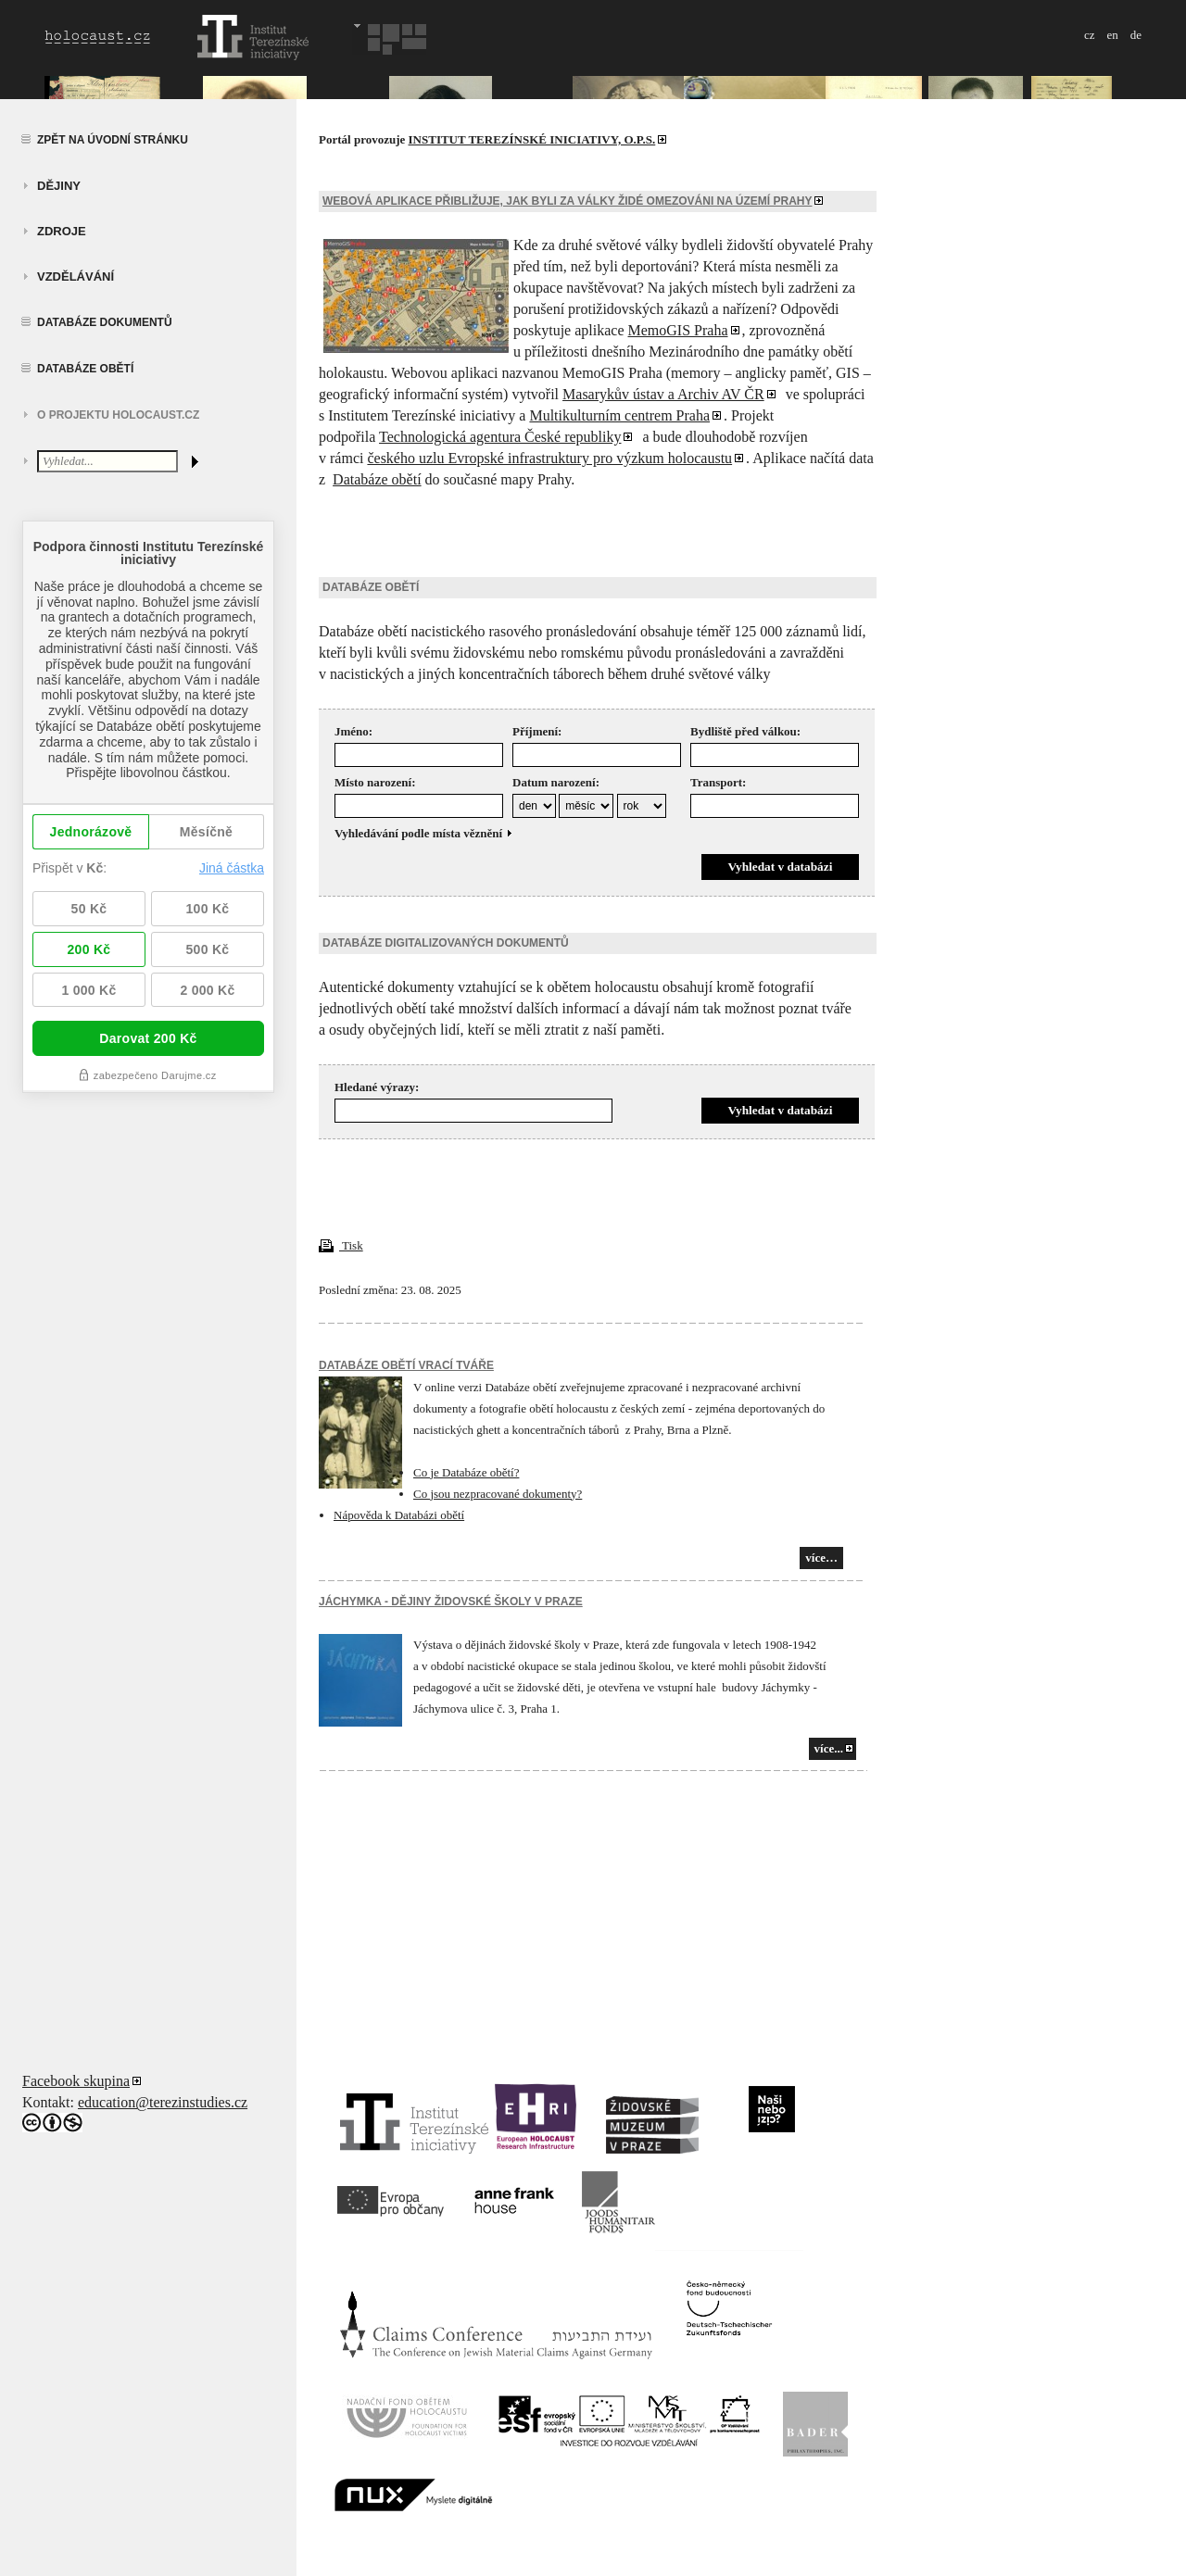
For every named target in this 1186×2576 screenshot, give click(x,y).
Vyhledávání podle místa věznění (423, 833)
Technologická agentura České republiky (500, 437)
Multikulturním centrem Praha (619, 415)
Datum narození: (555, 782)
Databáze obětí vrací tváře (406, 1365)
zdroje (61, 231)
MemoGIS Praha (678, 330)
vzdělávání (75, 276)
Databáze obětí (85, 368)
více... (828, 1748)
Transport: (718, 782)
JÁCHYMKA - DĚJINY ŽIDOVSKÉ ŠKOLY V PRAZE (451, 1601)
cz (1089, 35)
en (1111, 35)
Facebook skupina (76, 2081)
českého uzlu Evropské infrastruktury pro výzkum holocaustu (549, 458)
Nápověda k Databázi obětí (399, 1515)
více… (821, 1557)
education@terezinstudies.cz (162, 2102)
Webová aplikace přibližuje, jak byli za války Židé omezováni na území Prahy (567, 201)
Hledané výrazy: (376, 1087)
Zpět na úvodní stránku (112, 139)
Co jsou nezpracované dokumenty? (497, 1494)
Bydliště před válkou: (745, 731)
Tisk (341, 1245)
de (1136, 35)
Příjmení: (536, 731)
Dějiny (59, 186)
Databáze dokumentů (104, 322)
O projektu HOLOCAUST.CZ (118, 414)
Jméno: (353, 731)
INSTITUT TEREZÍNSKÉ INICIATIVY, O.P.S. (532, 139)
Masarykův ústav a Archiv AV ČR (663, 394)
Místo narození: (375, 782)
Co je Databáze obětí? (466, 1472)
